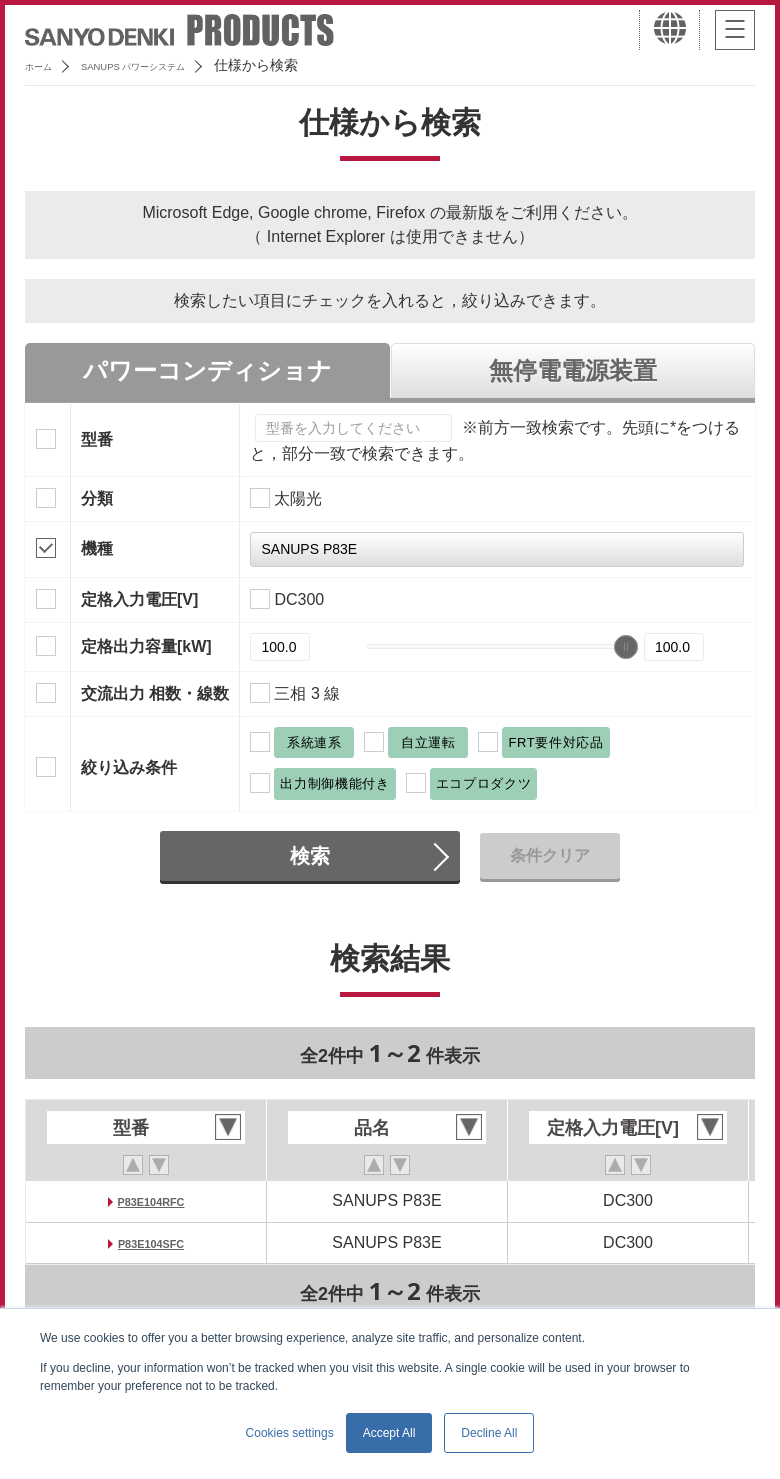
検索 (310, 856)
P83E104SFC (151, 1242)
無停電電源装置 (573, 370)
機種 (97, 548)
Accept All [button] (389, 1433)
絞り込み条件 (129, 767)
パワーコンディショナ (207, 370)
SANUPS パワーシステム (175, 65)
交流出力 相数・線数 (155, 693)
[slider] (626, 647)
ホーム (46, 65)
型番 (97, 439)
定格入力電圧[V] (139, 599)
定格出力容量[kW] (146, 646)
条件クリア (550, 855)
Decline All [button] (489, 1433)
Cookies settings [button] (290, 1433)
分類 (97, 498)
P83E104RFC (151, 1200)
